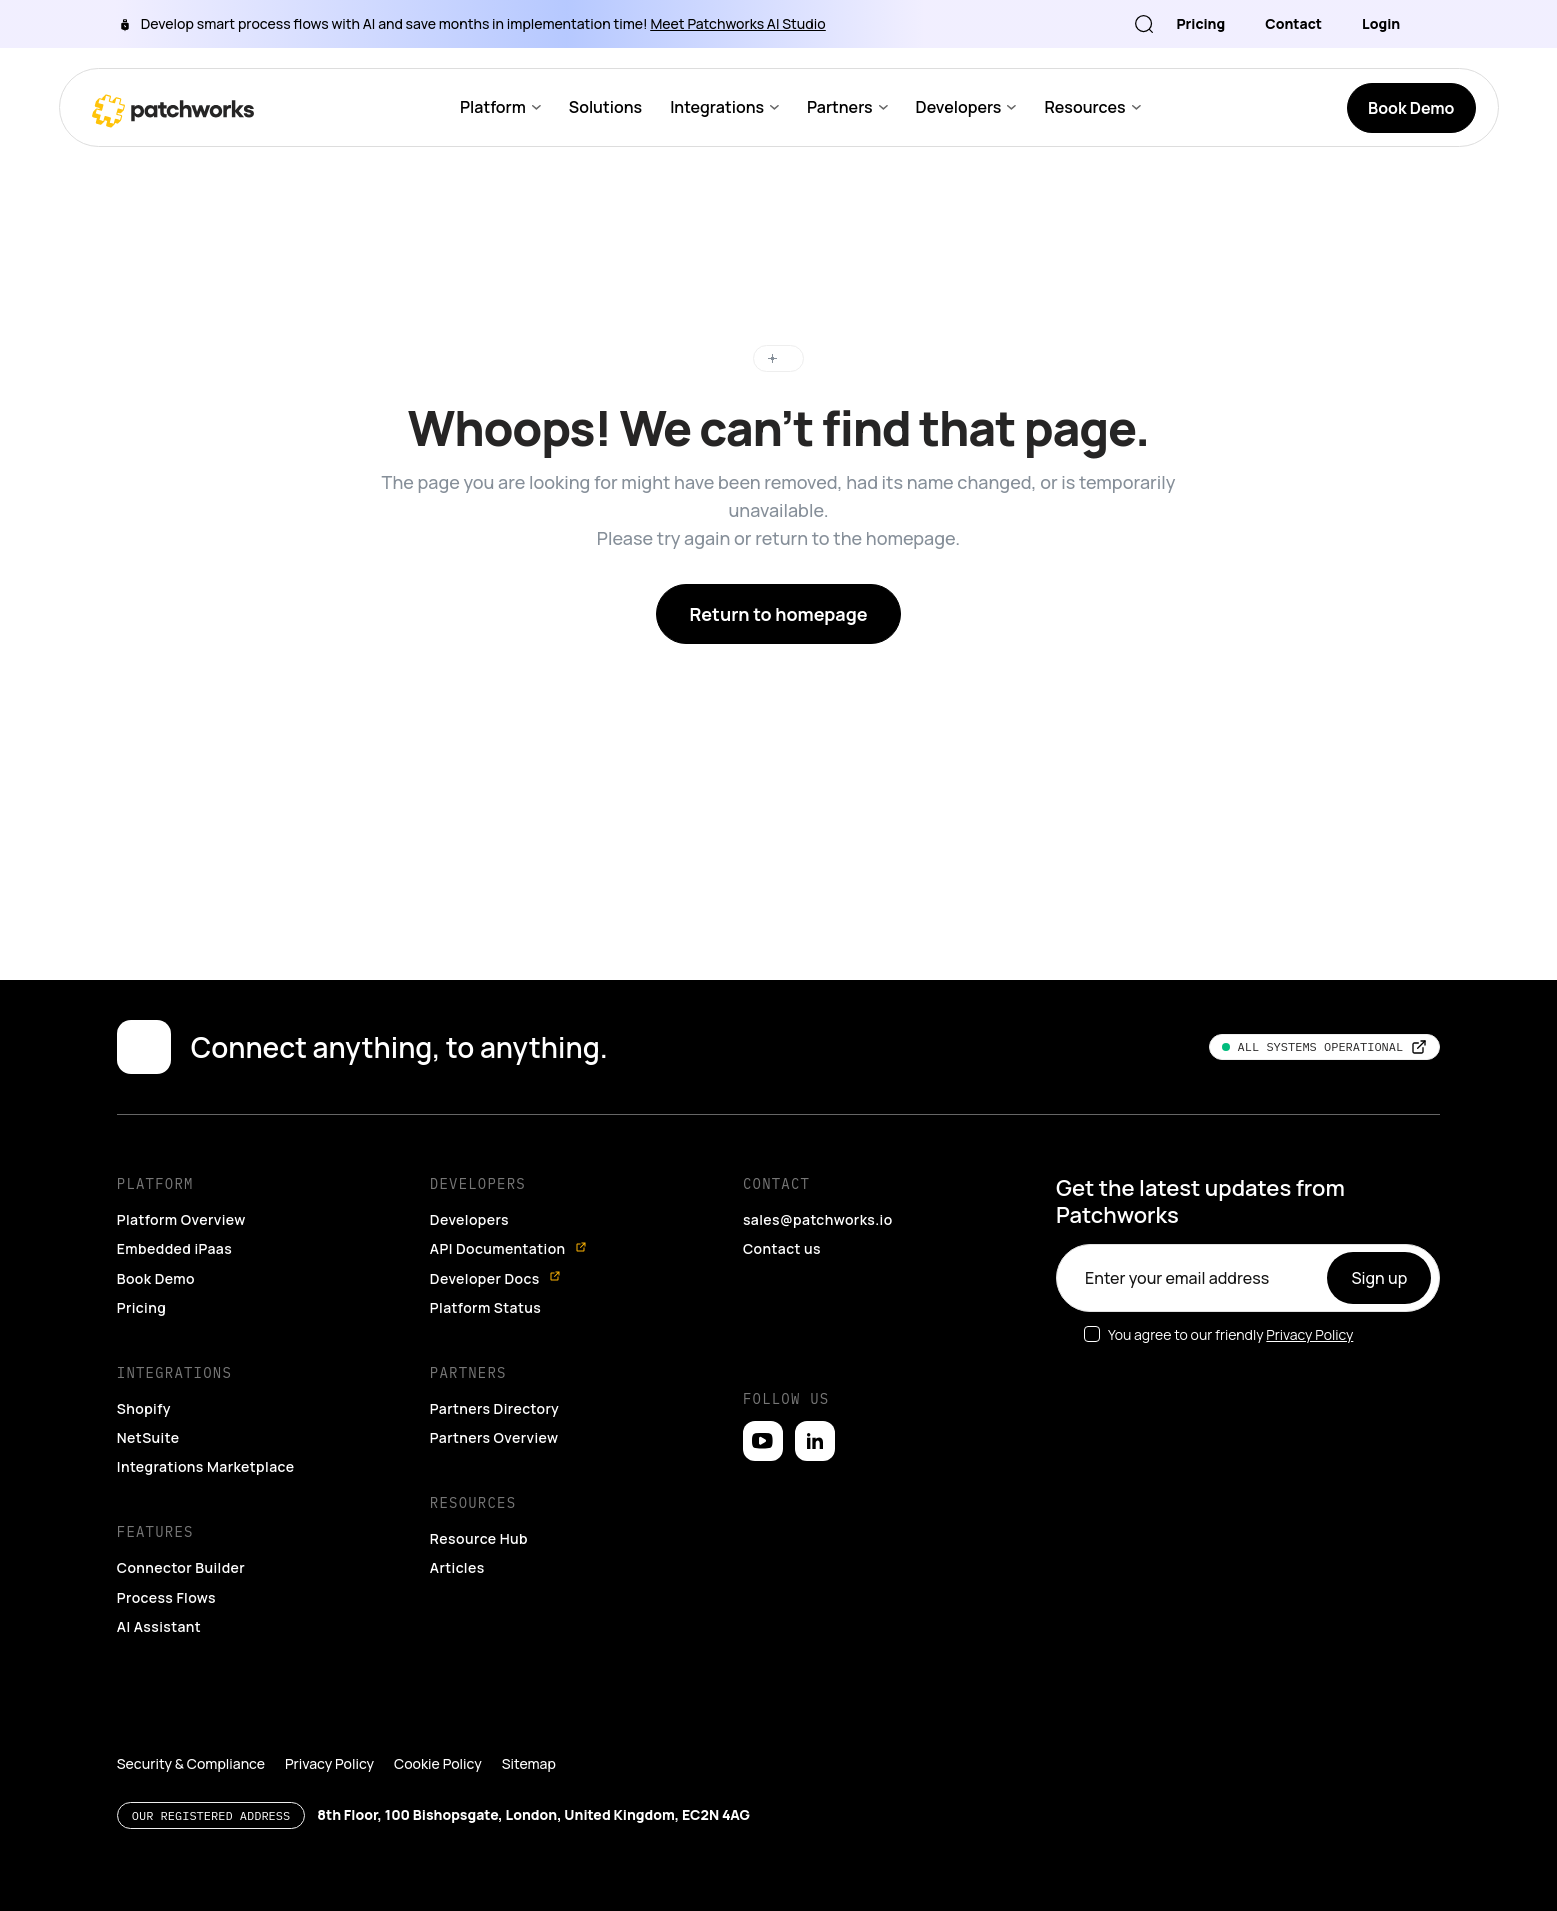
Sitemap (515, 1734)
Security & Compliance (188, 1734)
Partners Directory (494, 1379)
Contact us (781, 1219)
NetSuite (147, 1408)
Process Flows (168, 1568)
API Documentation (509, 1219)
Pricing (1206, 23)
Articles (457, 1538)
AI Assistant (159, 1597)
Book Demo (157, 1248)
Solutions (604, 107)
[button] (42, 1877)
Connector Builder (181, 1538)
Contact (1296, 23)
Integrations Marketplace (204, 1437)
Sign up (1380, 1248)
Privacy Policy (1307, 1305)
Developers (955, 107)
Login (1381, 23)
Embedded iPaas (176, 1219)
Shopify (144, 1379)
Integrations (715, 107)
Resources (1082, 107)
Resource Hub (480, 1509)
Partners (836, 107)
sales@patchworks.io (818, 1190)
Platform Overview (182, 1190)
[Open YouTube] (763, 1412)
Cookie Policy (428, 1734)
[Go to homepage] (173, 108)
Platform (492, 107)
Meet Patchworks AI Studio (710, 23)
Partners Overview (495, 1408)
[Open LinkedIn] (815, 1412)
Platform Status (484, 1278)
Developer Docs (496, 1248)
